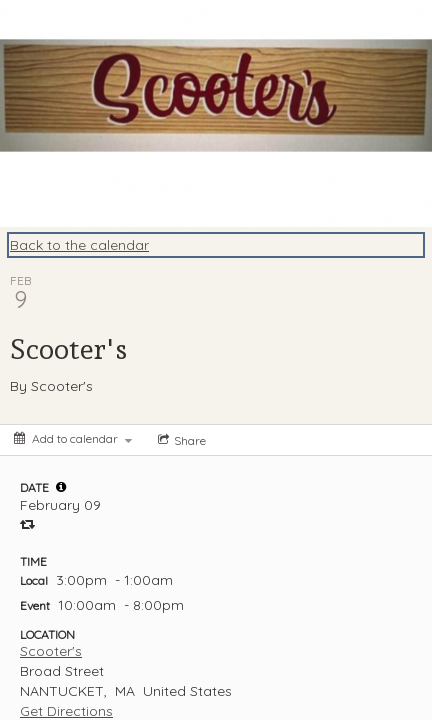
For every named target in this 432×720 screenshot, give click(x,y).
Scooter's (51, 651)
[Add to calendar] (73, 438)
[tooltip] (61, 487)
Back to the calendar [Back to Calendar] (79, 245)
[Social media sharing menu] (180, 440)
